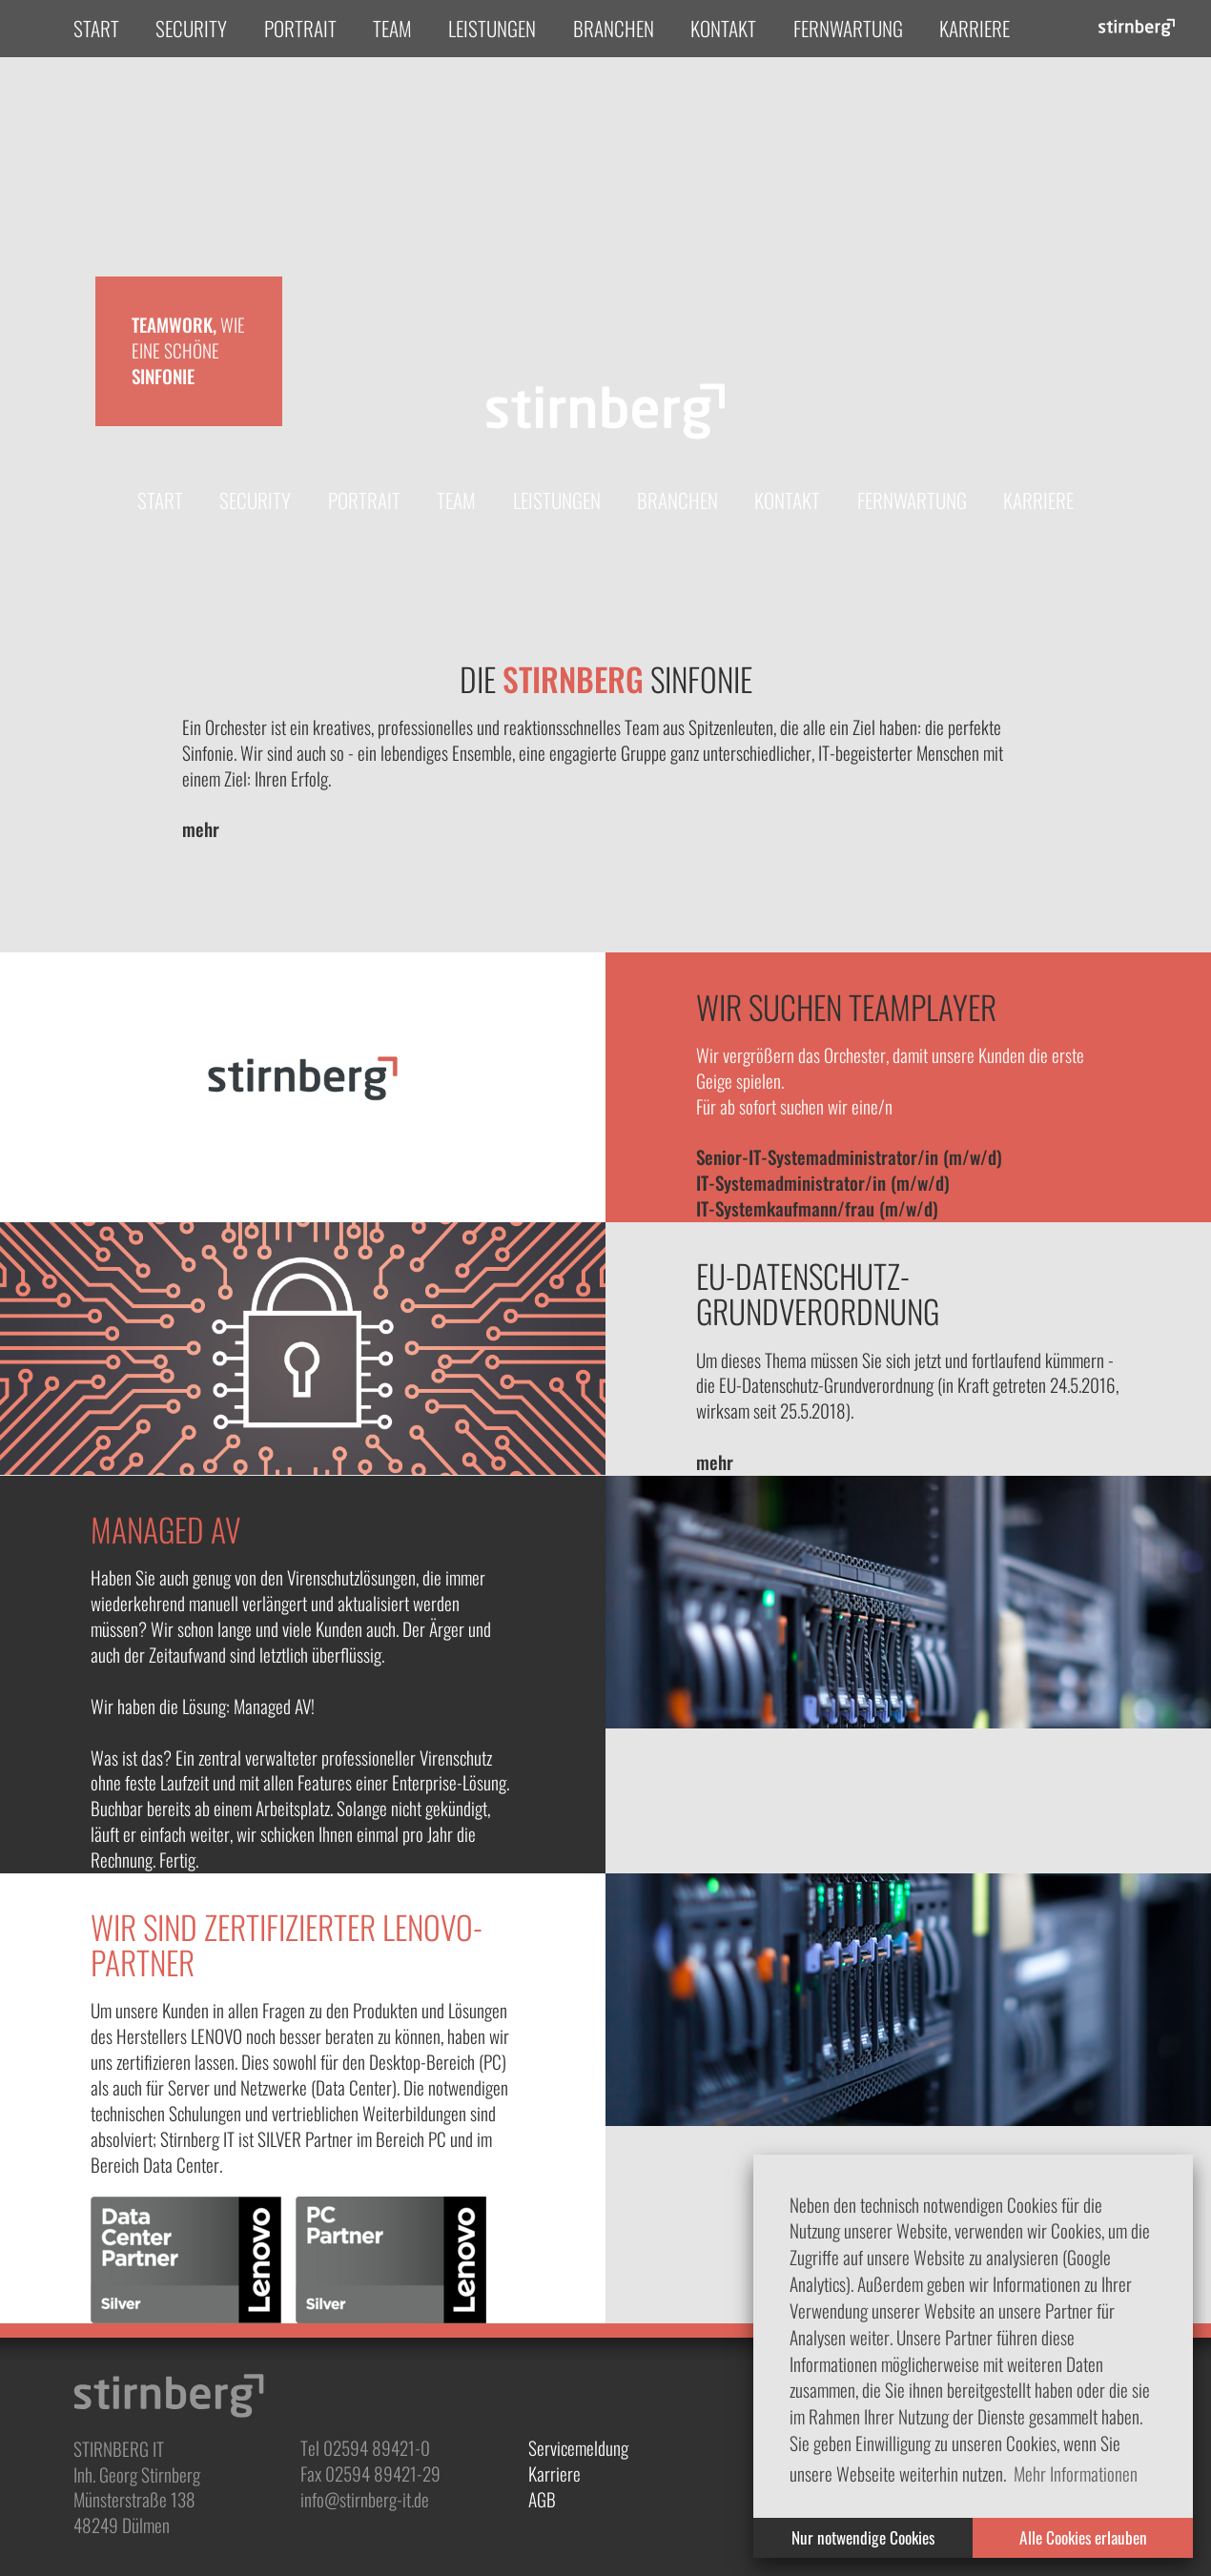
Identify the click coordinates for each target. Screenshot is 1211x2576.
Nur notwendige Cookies (862, 2537)
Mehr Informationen (1076, 2473)
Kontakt (723, 28)
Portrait (300, 28)
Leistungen (492, 28)
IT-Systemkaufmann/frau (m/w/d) (817, 1208)
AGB (542, 2499)
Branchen (613, 28)
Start (96, 28)
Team (392, 28)
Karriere (974, 28)
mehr (200, 829)
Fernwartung (848, 28)
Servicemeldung (578, 2448)
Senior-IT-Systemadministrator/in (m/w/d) (849, 1157)
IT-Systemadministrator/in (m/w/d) (823, 1182)
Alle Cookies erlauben (1083, 2537)
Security (191, 28)
